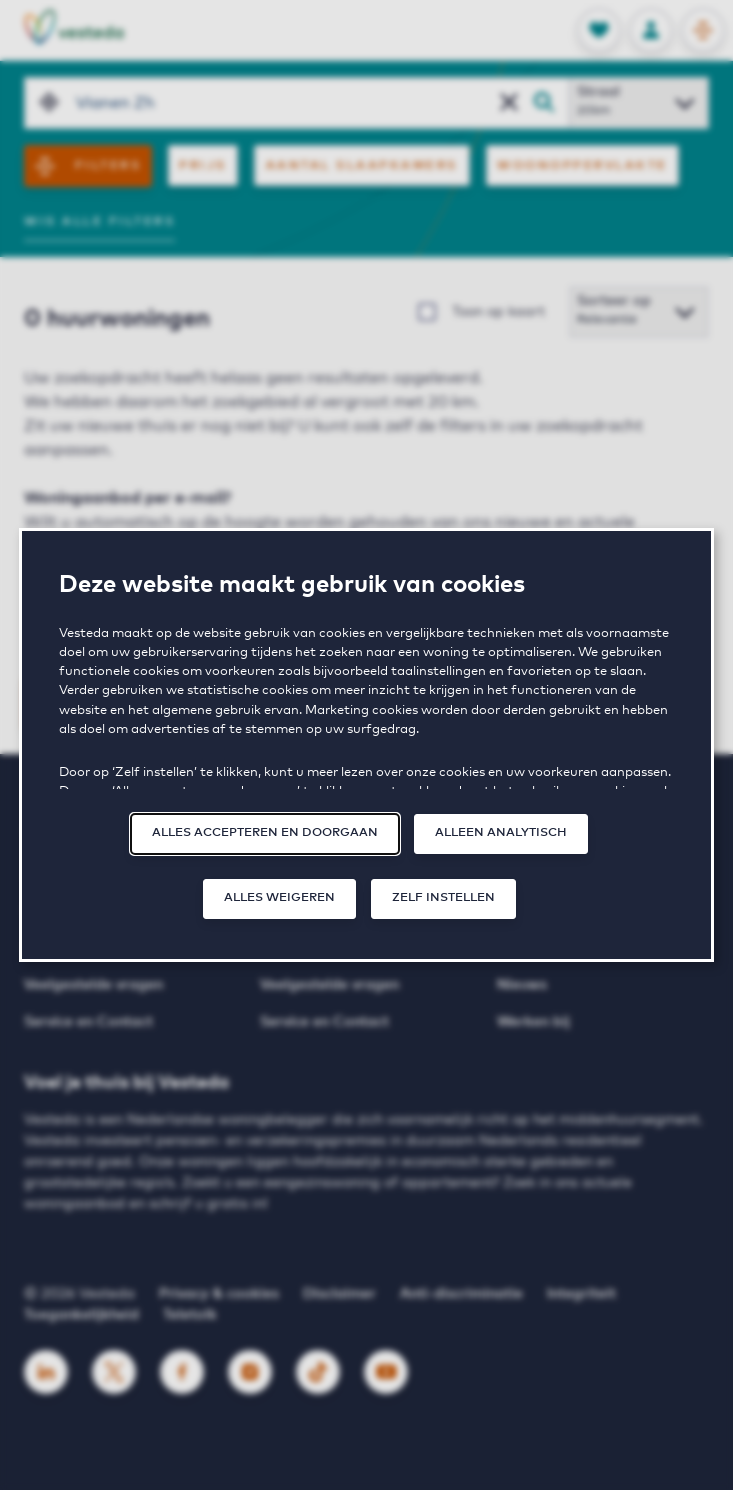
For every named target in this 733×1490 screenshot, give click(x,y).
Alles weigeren (279, 898)
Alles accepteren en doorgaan (265, 833)
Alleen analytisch (501, 833)
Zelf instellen (443, 898)
